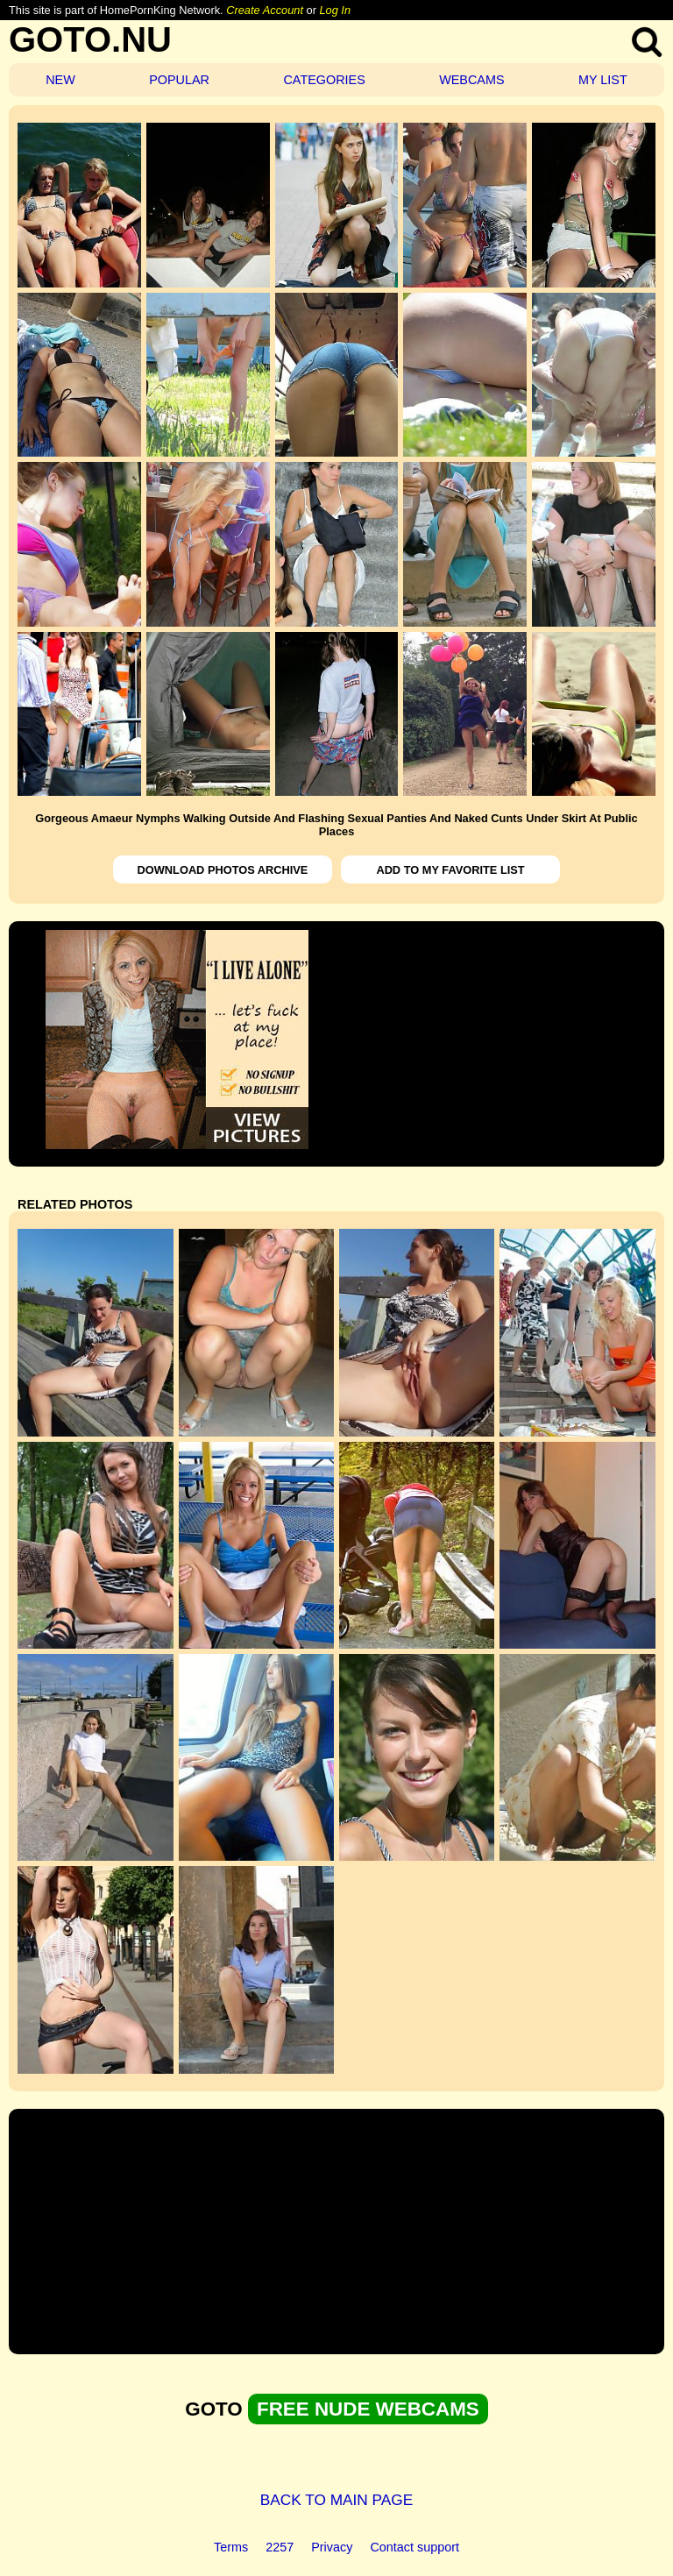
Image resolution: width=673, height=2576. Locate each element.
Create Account (264, 10)
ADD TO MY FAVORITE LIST (450, 869)
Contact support (414, 2547)
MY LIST (602, 80)
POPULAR (179, 80)
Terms (231, 2547)
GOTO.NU (90, 39)
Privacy (331, 2547)
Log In (335, 10)
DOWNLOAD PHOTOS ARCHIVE (223, 869)
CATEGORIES (324, 80)
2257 (280, 2547)
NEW (60, 80)
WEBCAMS (471, 80)
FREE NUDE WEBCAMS (368, 2409)
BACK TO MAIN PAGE (337, 2500)
